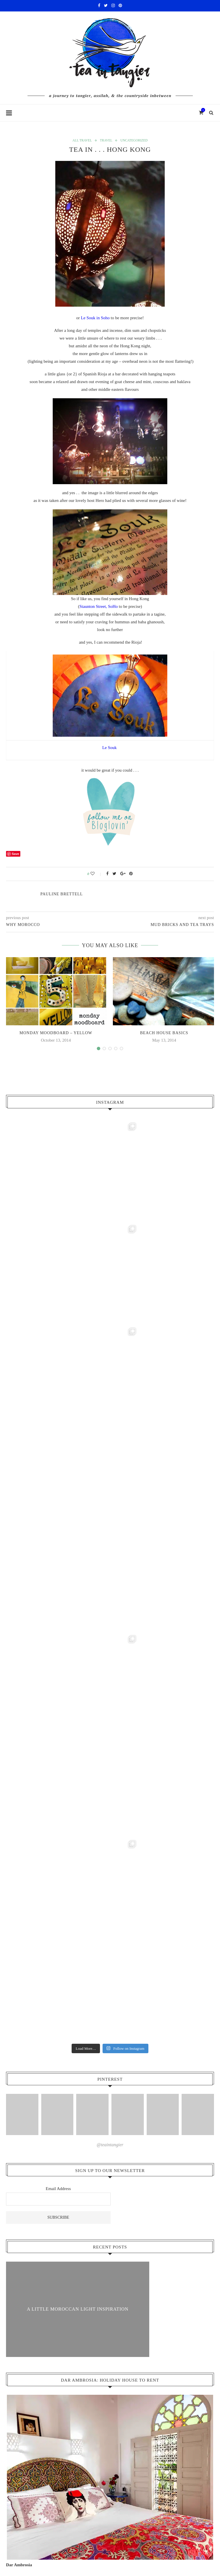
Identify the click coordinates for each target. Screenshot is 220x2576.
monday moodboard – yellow (55, 1033)
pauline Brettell (61, 894)
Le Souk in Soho (95, 318)
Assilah (22, 2405)
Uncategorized (135, 141)
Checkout (106, 2545)
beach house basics (164, 1033)
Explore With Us (30, 2289)
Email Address (58, 1779)
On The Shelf (27, 2341)
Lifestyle (17, 2302)
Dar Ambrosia (19, 2155)
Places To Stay (28, 2418)
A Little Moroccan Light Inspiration (78, 1899)
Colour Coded (28, 2225)
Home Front (26, 2238)
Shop (66, 2545)
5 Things (23, 2380)
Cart (84, 2545)
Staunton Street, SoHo (98, 606)
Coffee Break (27, 2315)
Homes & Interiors (32, 2251)
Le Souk (110, 748)
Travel (106, 141)
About (15, 2199)
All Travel (81, 141)
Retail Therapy (29, 2354)
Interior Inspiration (26, 2212)
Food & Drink (28, 2328)
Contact (131, 2545)
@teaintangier (110, 1734)
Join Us (16, 2277)
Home (152, 2545)
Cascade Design (134, 2555)
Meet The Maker (30, 2264)
